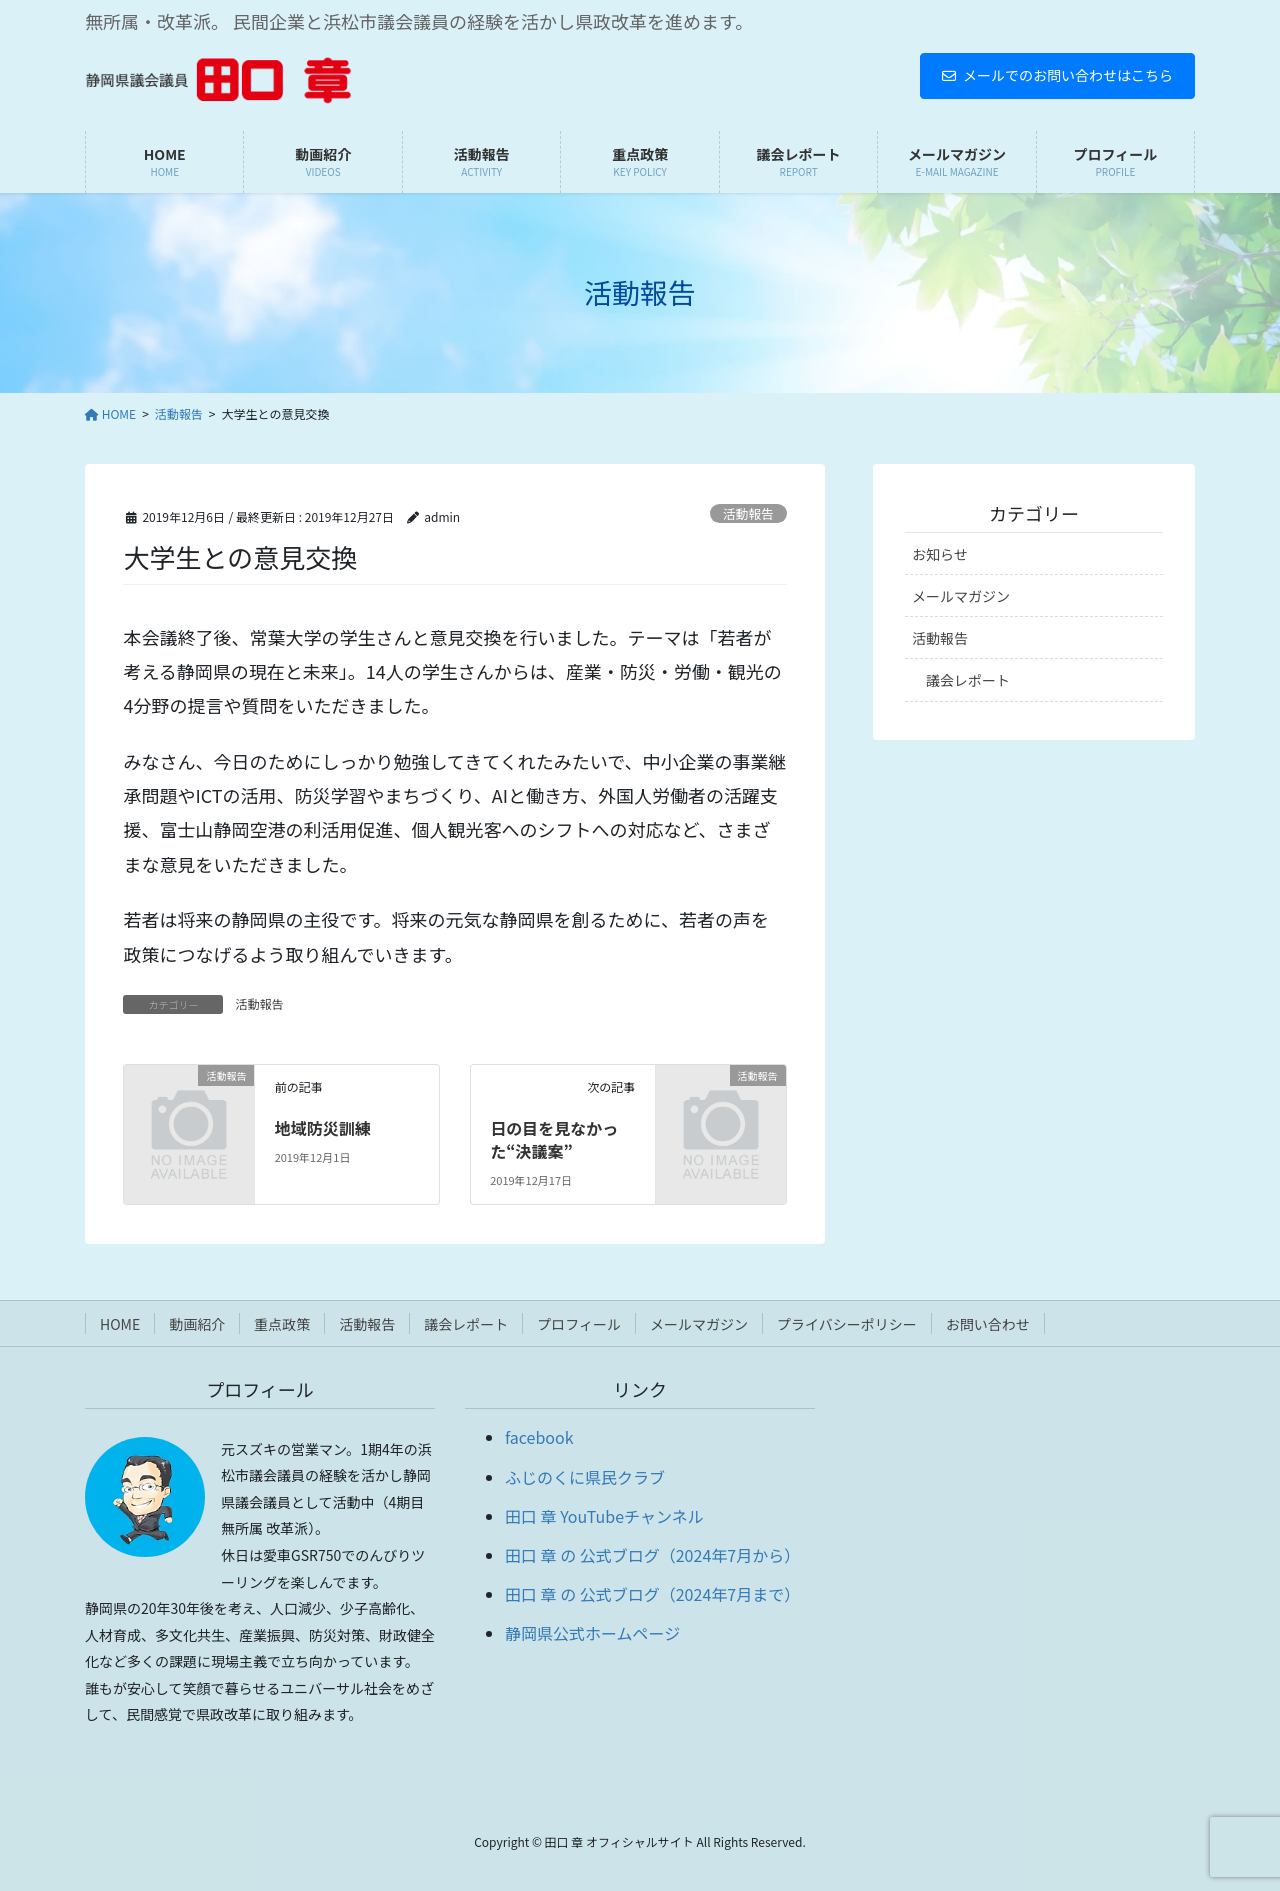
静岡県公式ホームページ (592, 1633)
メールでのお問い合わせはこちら (1057, 75)
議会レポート (968, 680)
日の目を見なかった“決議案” (554, 1139)
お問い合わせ (988, 1324)
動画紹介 (197, 1324)
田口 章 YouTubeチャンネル (604, 1516)
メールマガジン (961, 596)
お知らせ (940, 554)
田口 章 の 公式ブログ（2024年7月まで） (652, 1594)
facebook (539, 1437)
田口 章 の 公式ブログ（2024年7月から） (652, 1555)
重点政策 (282, 1324)
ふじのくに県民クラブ (585, 1477)
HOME (120, 1324)
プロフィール (579, 1324)
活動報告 (748, 513)
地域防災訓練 (323, 1128)
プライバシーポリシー (847, 1324)
